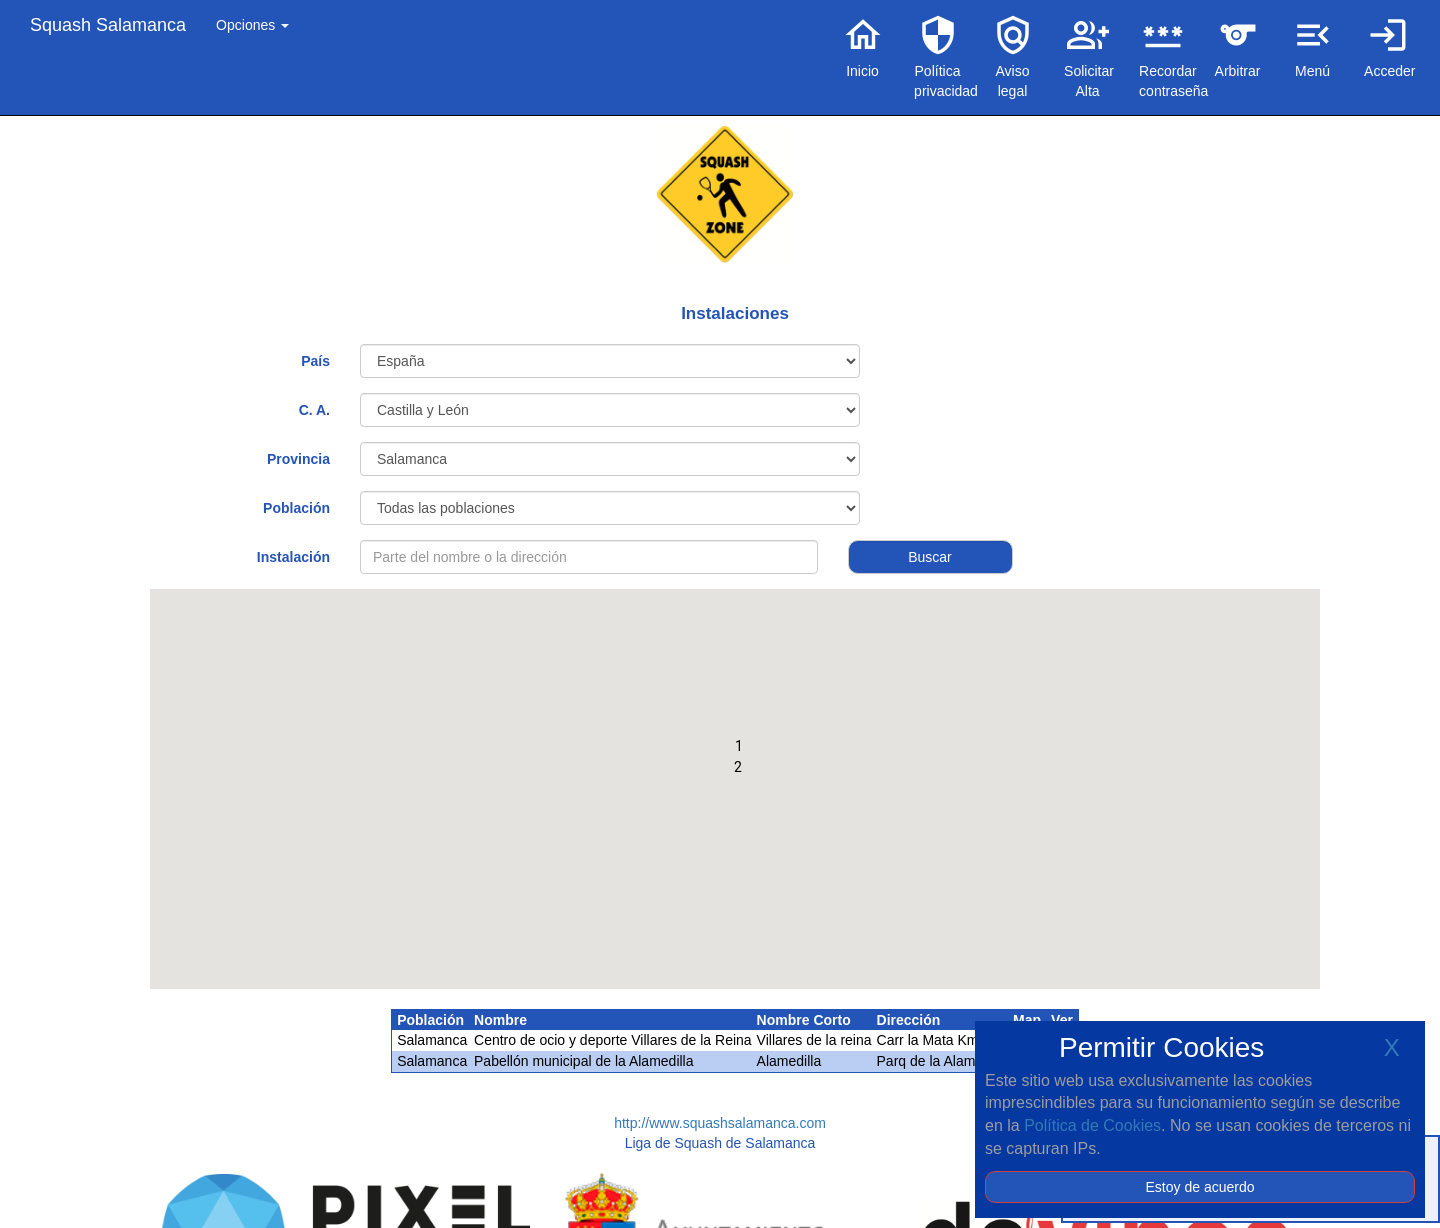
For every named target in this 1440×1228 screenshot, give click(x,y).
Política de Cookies (1092, 1125)
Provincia (298, 459)
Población (296, 508)
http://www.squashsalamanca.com (720, 1123)
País (315, 361)
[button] (739, 750)
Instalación (293, 557)
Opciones (252, 25)
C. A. (314, 410)
